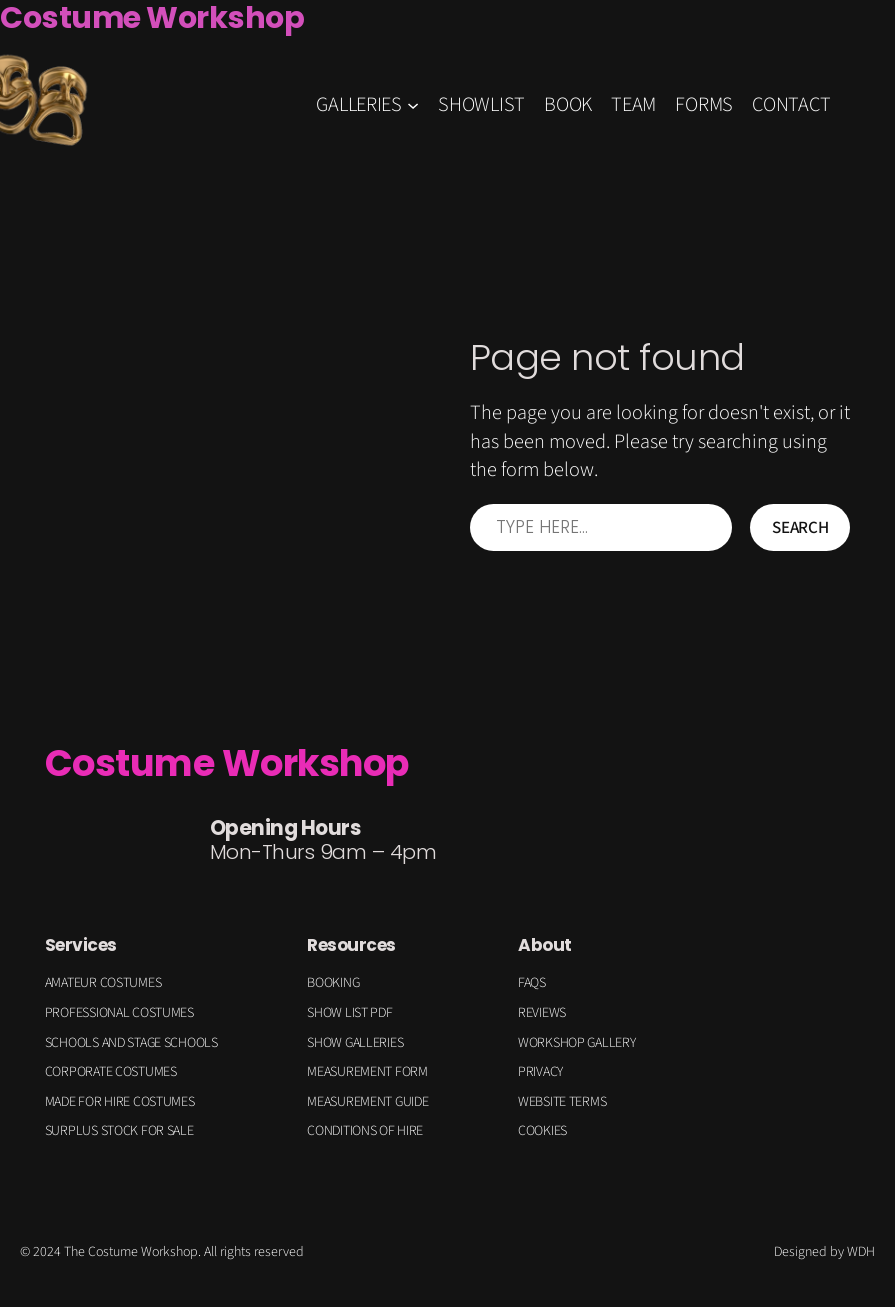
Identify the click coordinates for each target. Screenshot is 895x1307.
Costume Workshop (227, 763)
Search (800, 527)
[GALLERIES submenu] (413, 105)
